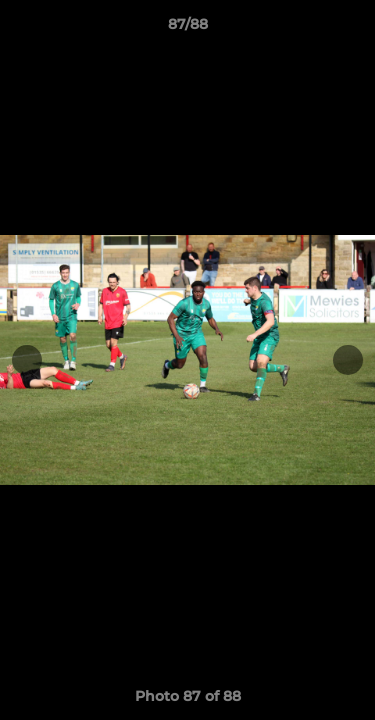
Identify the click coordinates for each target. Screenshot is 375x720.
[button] (351, 29)
